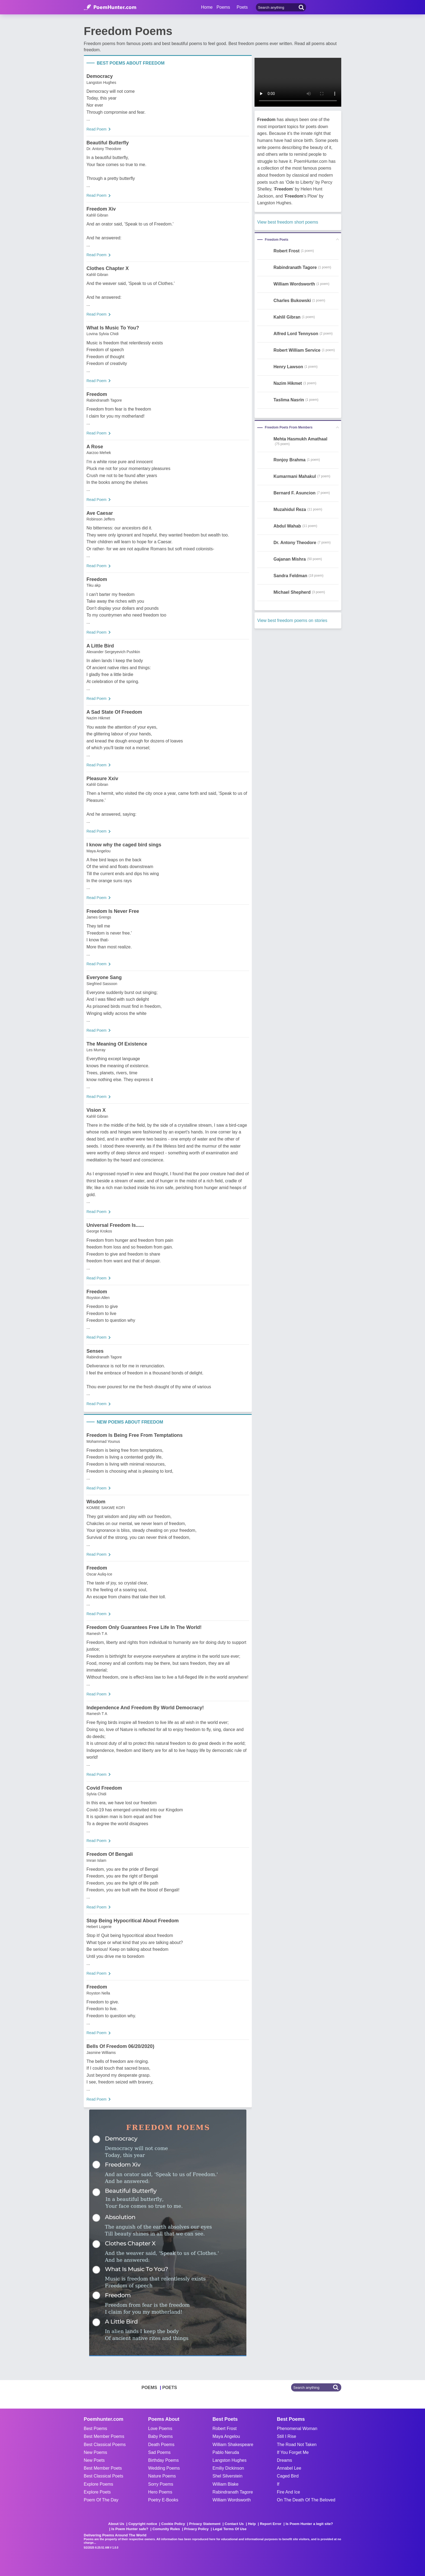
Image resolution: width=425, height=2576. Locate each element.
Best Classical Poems (105, 2444)
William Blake (225, 2484)
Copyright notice (142, 2524)
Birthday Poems (163, 2460)
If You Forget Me (293, 2452)
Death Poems (161, 2444)
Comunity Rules (166, 2529)
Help (252, 2524)
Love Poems (160, 2428)
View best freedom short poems (287, 222)
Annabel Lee (289, 2468)
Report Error (270, 2524)
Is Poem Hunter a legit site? (309, 2524)
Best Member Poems (104, 2436)
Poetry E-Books (163, 2500)
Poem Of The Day (101, 2500)
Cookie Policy (173, 2524)
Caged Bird (288, 2476)
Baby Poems (160, 2436)
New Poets (94, 2460)
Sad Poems (159, 2452)
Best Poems (95, 2428)
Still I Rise (286, 2436)
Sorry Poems (160, 2484)
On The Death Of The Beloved (306, 2500)
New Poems (95, 2452)
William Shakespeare (232, 2444)
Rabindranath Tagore (232, 2492)
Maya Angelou (226, 2436)
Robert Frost (224, 2428)
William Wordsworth (231, 2500)
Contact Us (234, 2524)
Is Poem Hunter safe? (129, 2529)
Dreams (284, 2460)
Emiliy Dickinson (228, 2468)
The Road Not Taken (297, 2444)
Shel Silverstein (227, 2476)
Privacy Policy (196, 2529)
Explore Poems (98, 2484)
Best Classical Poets (103, 2476)
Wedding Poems (164, 2468)
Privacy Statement (205, 2524)
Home (207, 7)
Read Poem (96, 129)
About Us (116, 2524)
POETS (169, 2387)
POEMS (149, 2387)
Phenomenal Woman (297, 2428)
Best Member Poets (103, 2468)
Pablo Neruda (225, 2452)
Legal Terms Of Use (229, 2529)
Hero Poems (160, 2492)
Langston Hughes (229, 2460)
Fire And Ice (288, 2492)
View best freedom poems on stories (292, 620)
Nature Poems (162, 2476)
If (278, 2484)
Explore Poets (97, 2492)
